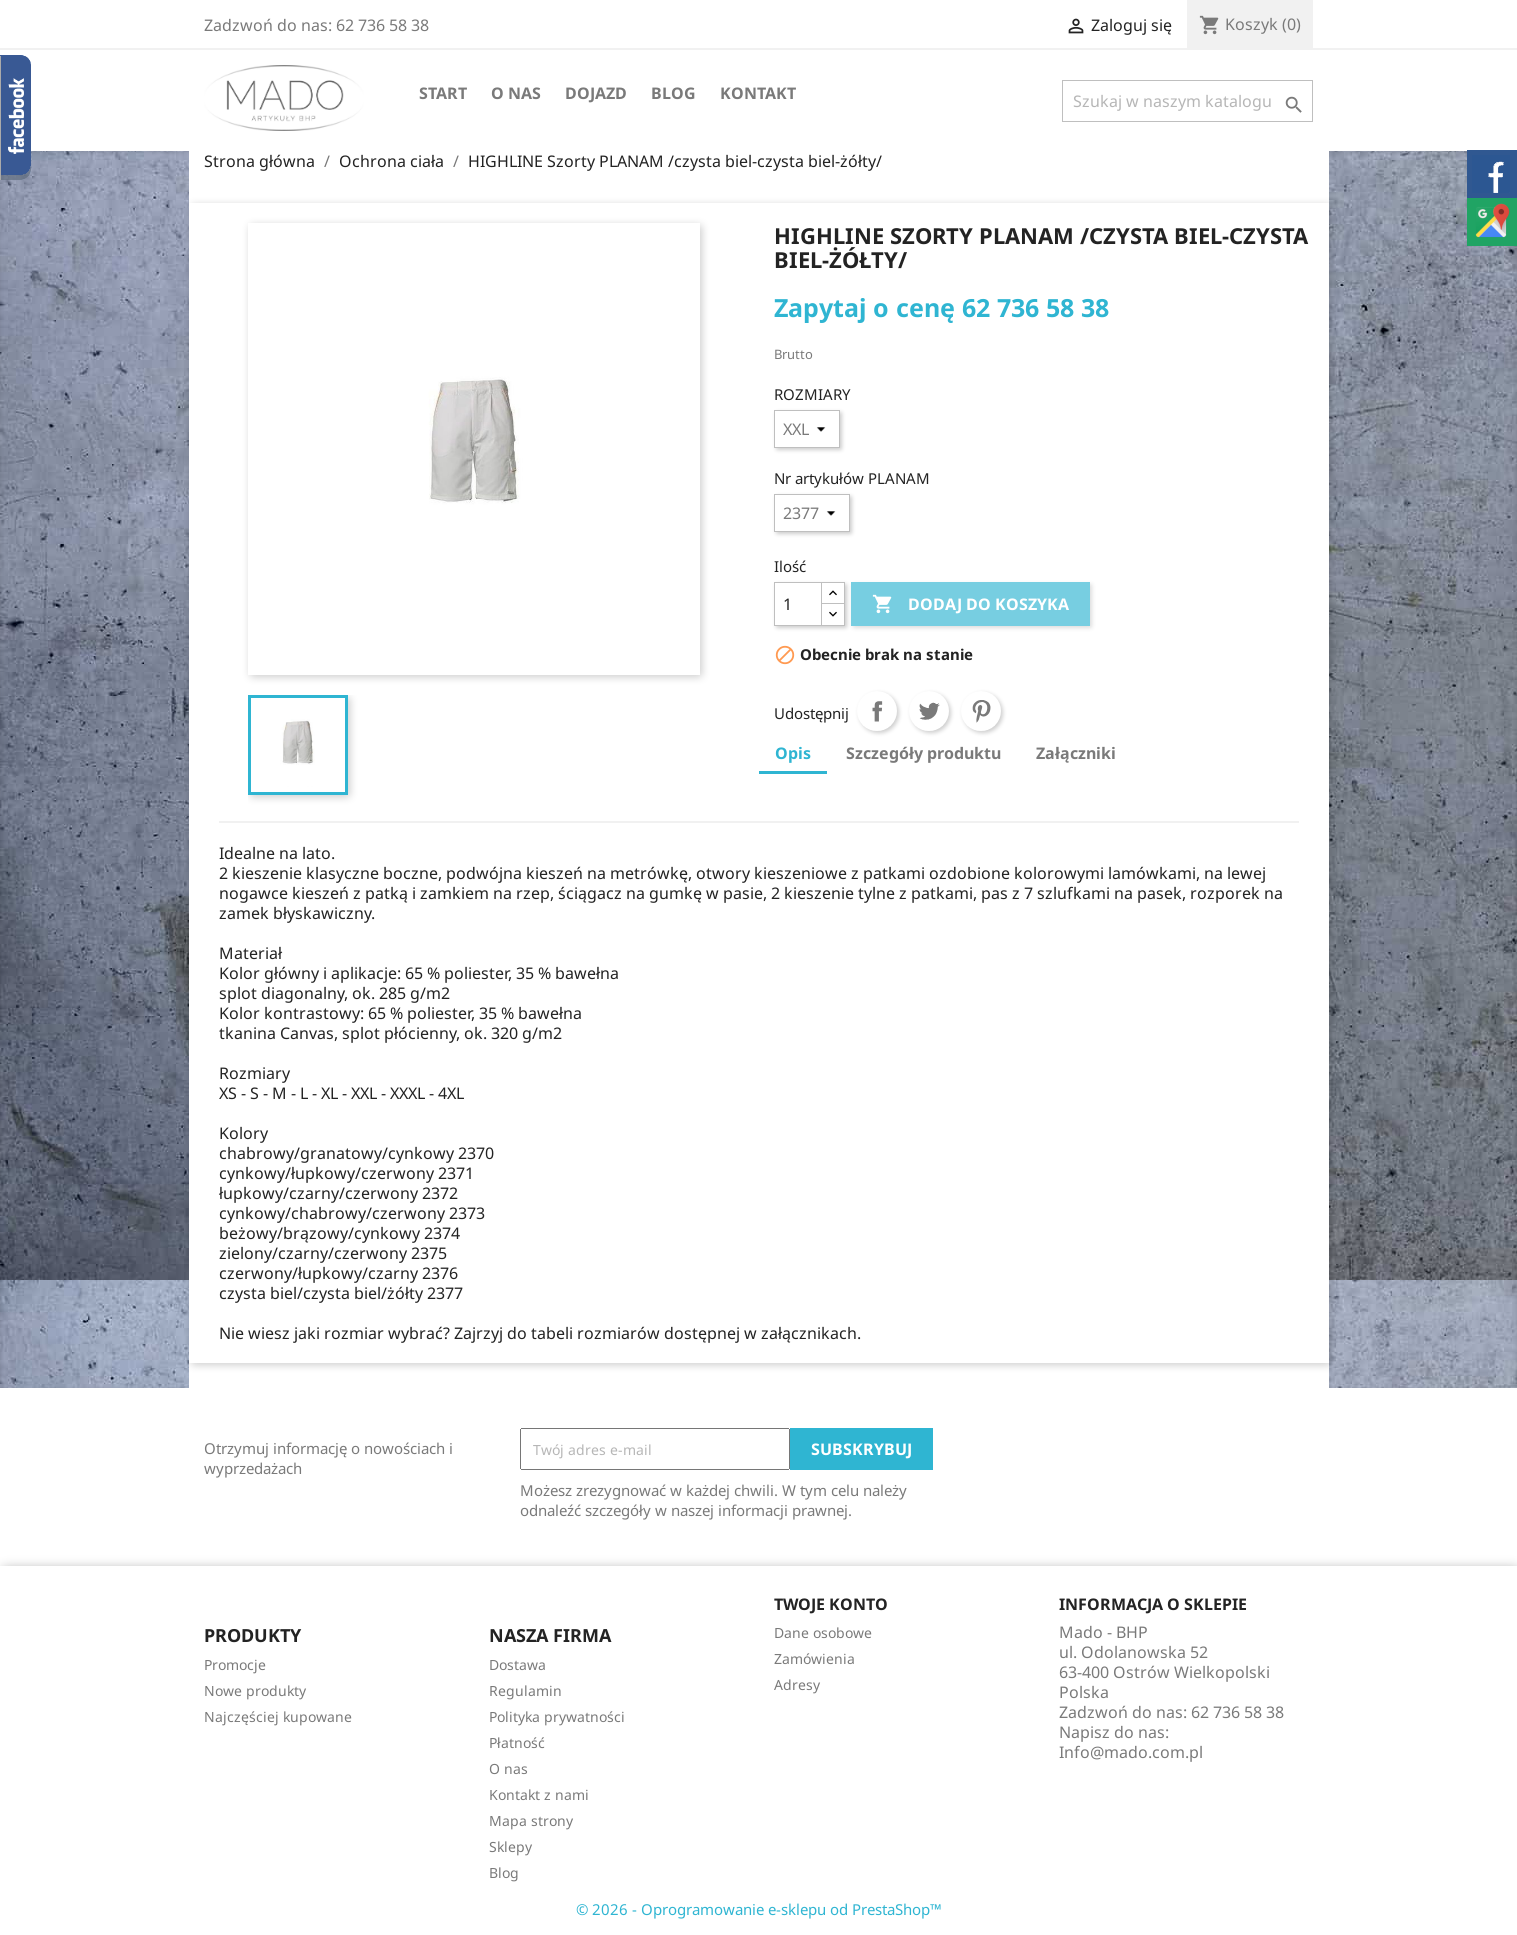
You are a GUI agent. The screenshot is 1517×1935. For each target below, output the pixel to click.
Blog (673, 93)
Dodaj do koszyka (970, 605)
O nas (516, 93)
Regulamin (525, 1690)
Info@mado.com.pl (1131, 1752)
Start (443, 93)
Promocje (235, 1664)
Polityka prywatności (557, 1716)
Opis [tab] (793, 753)
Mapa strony (531, 1820)
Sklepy (510, 1846)
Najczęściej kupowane (278, 1716)
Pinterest (981, 711)
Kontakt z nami (539, 1794)
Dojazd (596, 93)
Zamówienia (814, 1658)
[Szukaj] (1187, 101)
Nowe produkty (255, 1690)
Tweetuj (929, 711)
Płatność (517, 1742)
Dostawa (517, 1664)
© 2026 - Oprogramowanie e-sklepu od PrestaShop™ (759, 1909)
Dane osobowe (823, 1632)
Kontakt (758, 93)
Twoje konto (831, 1604)
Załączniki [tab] (1076, 753)
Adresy (797, 1684)
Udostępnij (877, 711)
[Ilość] (798, 604)
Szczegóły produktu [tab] (923, 753)
